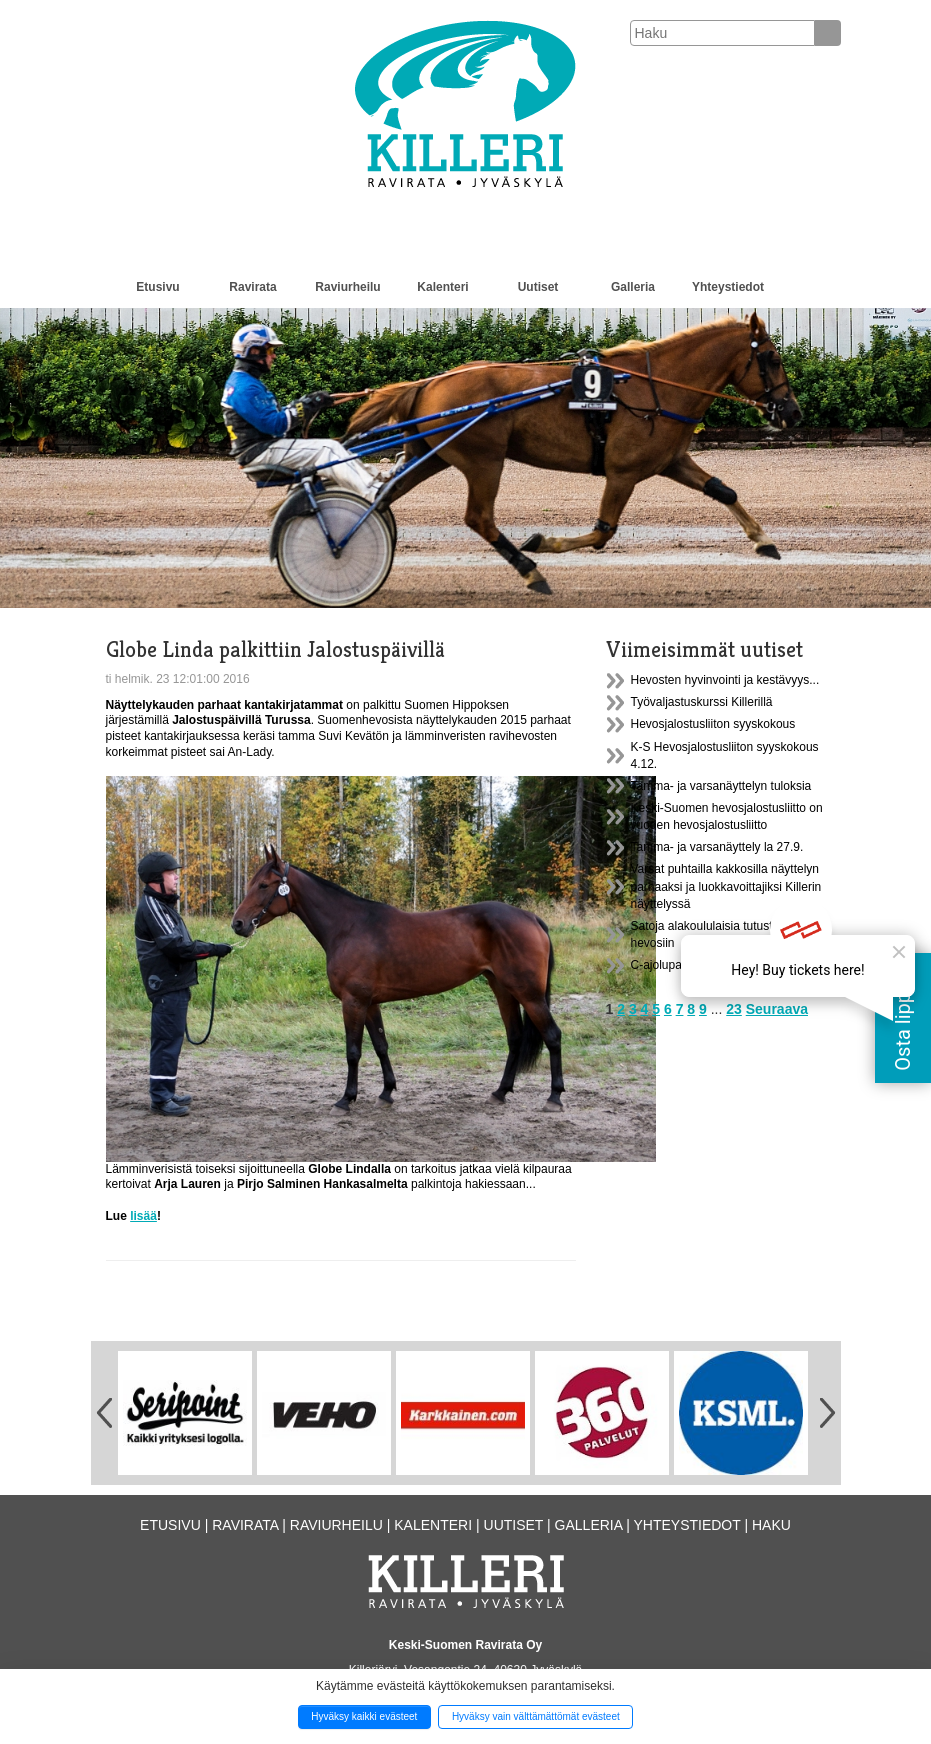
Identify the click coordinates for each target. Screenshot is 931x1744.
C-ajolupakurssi (672, 965)
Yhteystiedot (728, 287)
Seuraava (777, 1009)
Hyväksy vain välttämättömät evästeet (536, 1716)
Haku (771, 1525)
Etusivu (157, 287)
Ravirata (252, 287)
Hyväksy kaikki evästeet (364, 1716)
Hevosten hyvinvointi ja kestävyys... (725, 680)
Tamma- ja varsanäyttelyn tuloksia (721, 786)
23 (734, 1009)
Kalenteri (442, 287)
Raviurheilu (347, 287)
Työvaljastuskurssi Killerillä (702, 702)
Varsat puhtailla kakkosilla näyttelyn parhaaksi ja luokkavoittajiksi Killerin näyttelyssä (726, 886)
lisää (143, 1216)
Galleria (633, 287)
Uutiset (538, 287)
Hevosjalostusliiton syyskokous (713, 724)
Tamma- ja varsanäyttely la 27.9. (717, 847)
